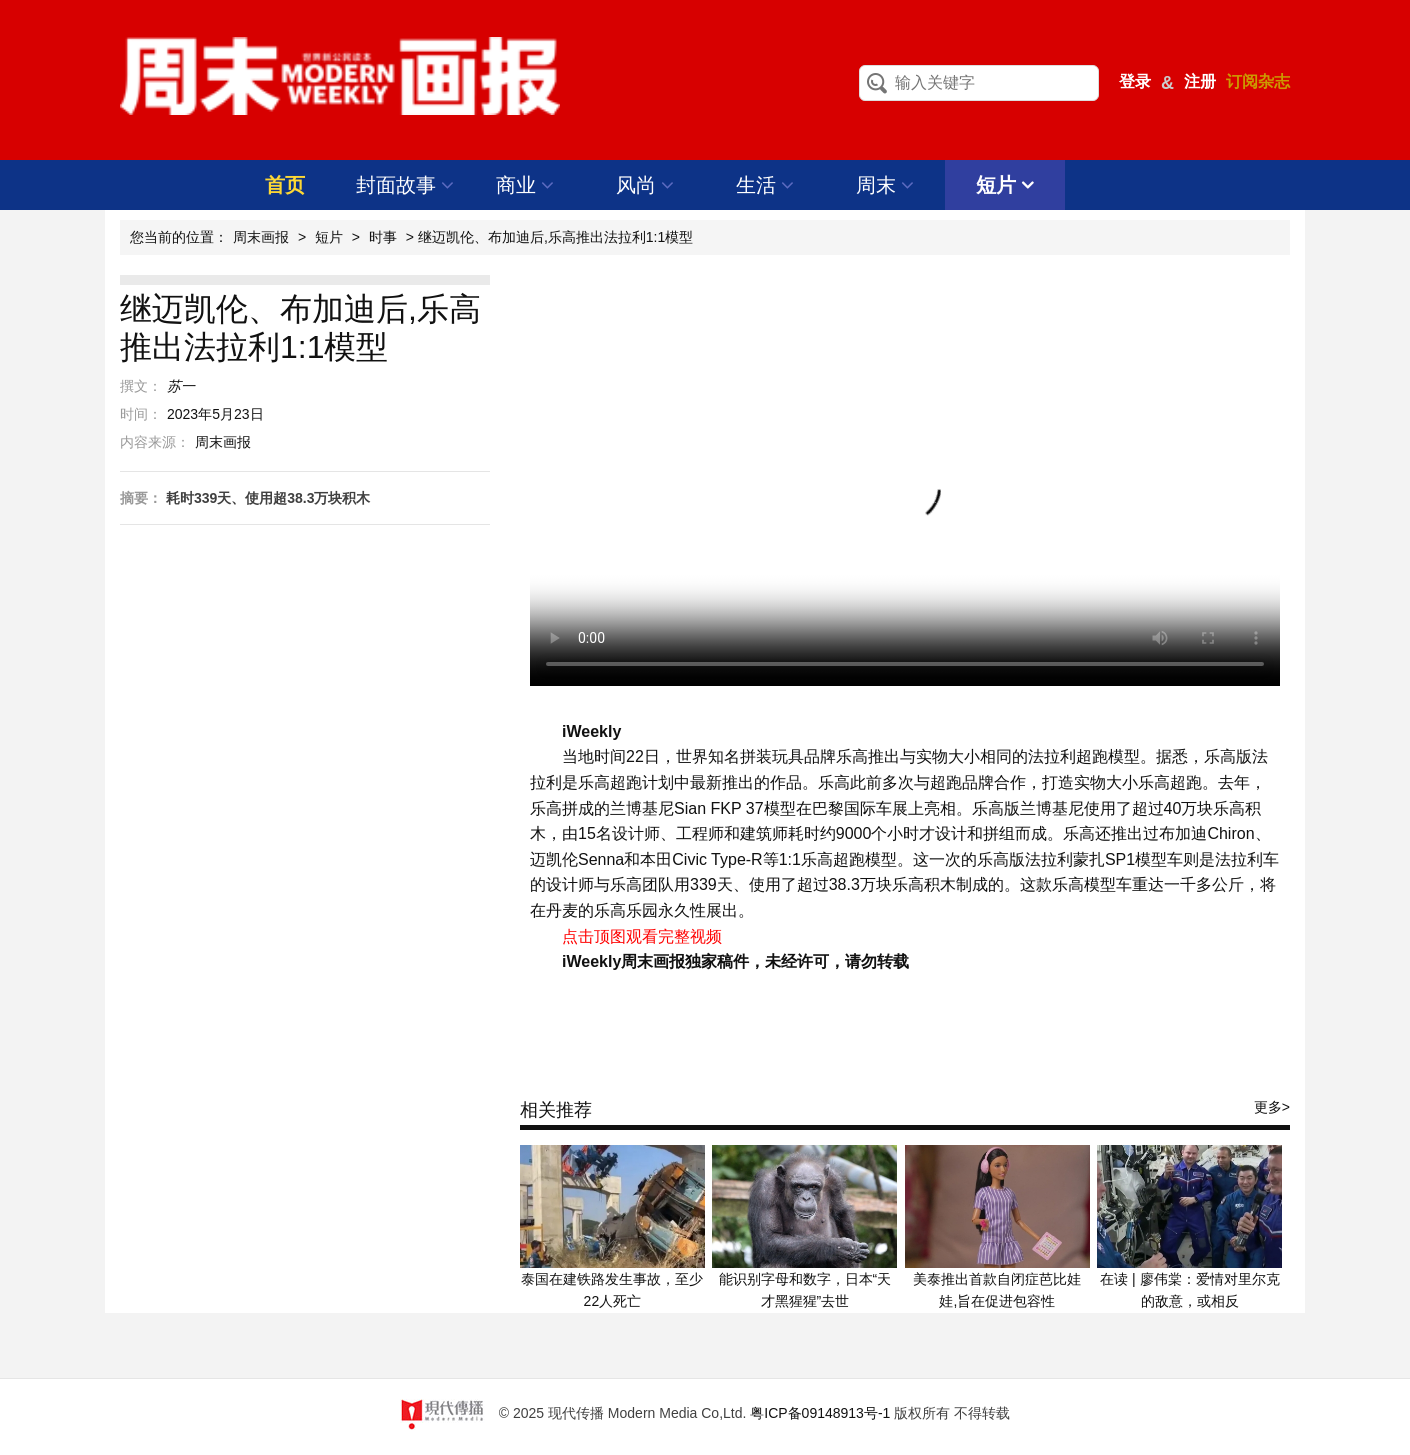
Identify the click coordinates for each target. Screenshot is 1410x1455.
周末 (885, 185)
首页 (285, 185)
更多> (1272, 1107)
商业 (525, 185)
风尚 (645, 185)
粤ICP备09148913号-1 (820, 1413)
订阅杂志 (1258, 81)
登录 (1135, 81)
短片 (1005, 185)
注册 (1200, 81)
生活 (765, 185)
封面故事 (405, 185)
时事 (383, 237)
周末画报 (261, 237)
